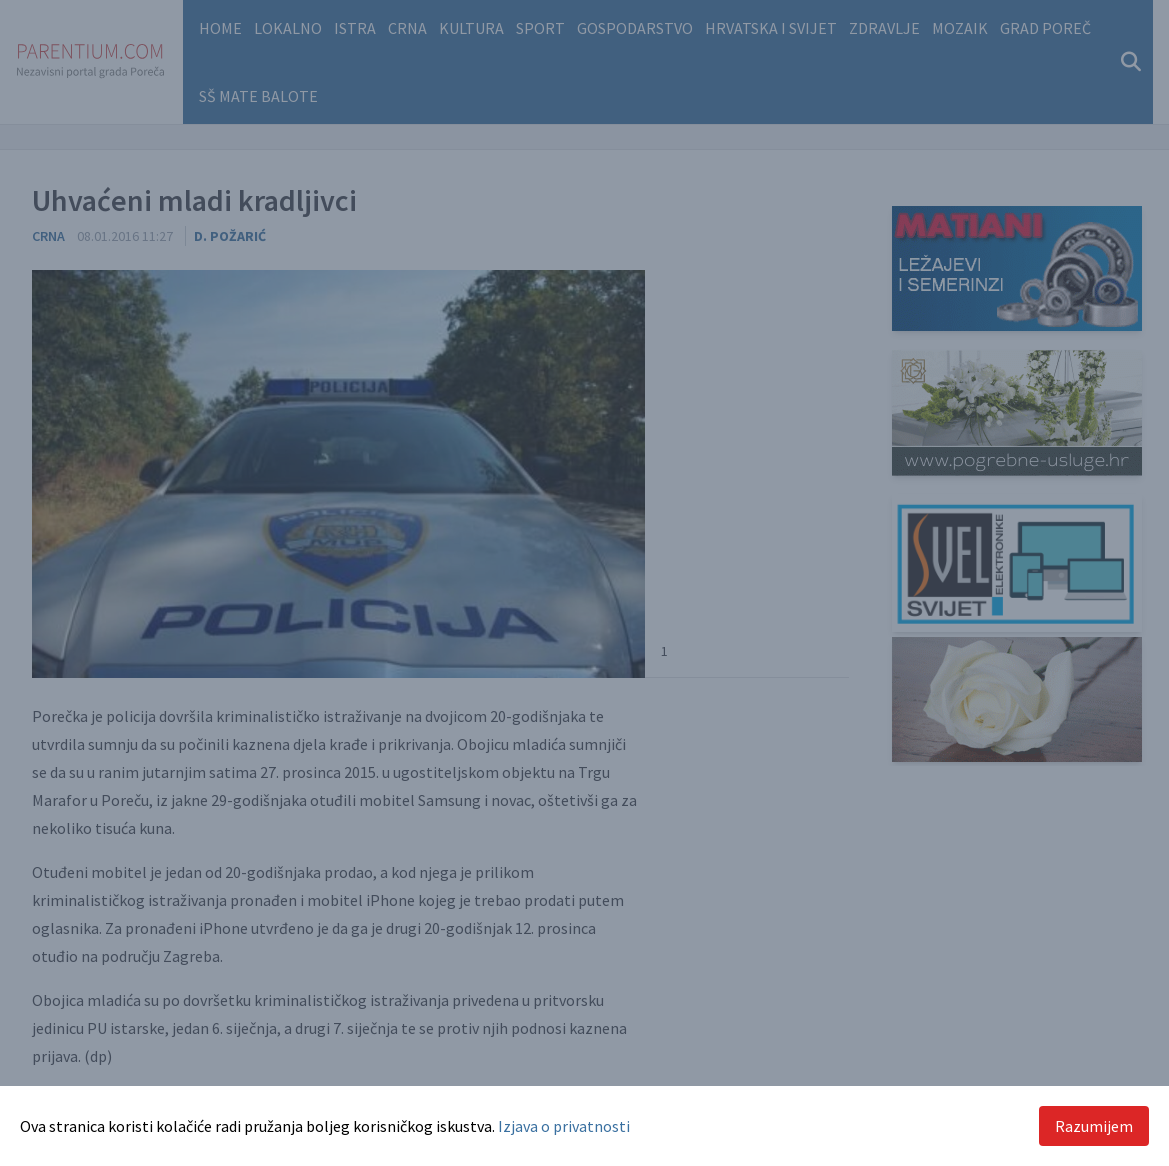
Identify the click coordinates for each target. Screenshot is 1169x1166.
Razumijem (1094, 1126)
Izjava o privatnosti (564, 1126)
